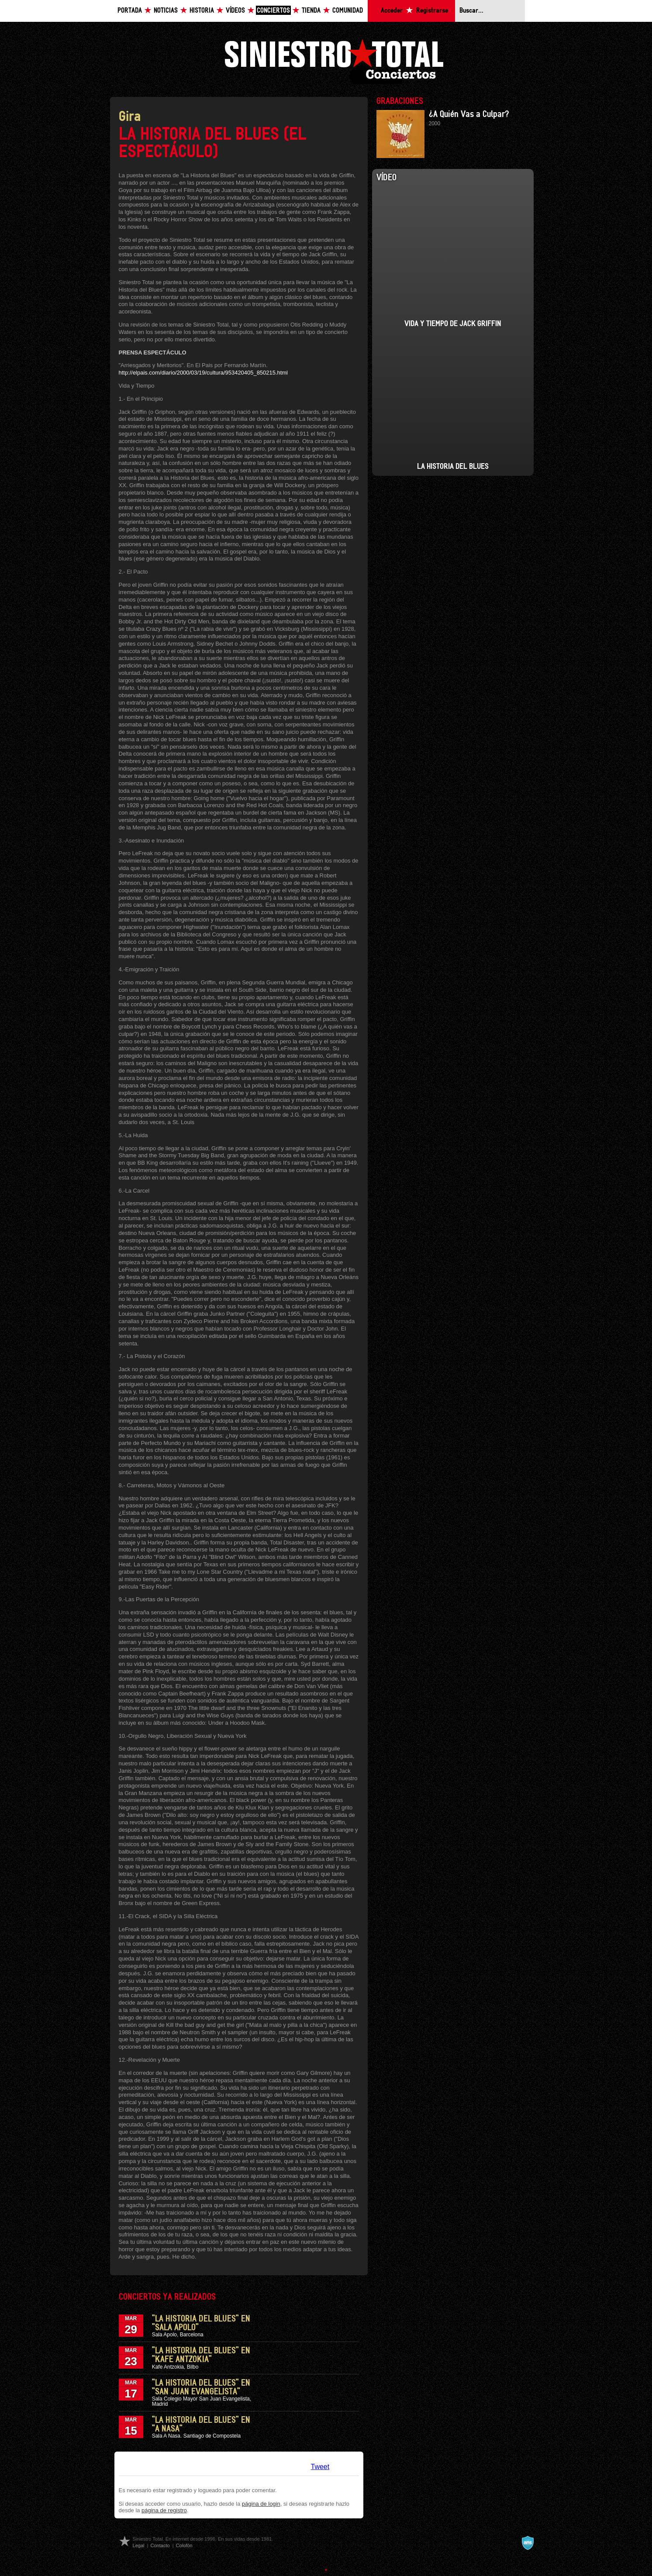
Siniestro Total (333, 60)
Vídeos (235, 10)
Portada (129, 10)
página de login (261, 2503)
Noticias (166, 10)
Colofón (184, 2545)
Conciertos (273, 10)
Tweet (320, 2466)
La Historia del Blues (453, 466)
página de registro (164, 2510)
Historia (202, 10)
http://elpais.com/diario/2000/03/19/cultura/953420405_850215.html (203, 372)
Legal (139, 2545)
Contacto (159, 2545)
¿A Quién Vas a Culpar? (469, 114)
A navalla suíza (527, 2543)
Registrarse (432, 10)
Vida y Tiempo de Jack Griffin (452, 323)
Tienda (311, 10)
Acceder (392, 10)
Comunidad (347, 10)
